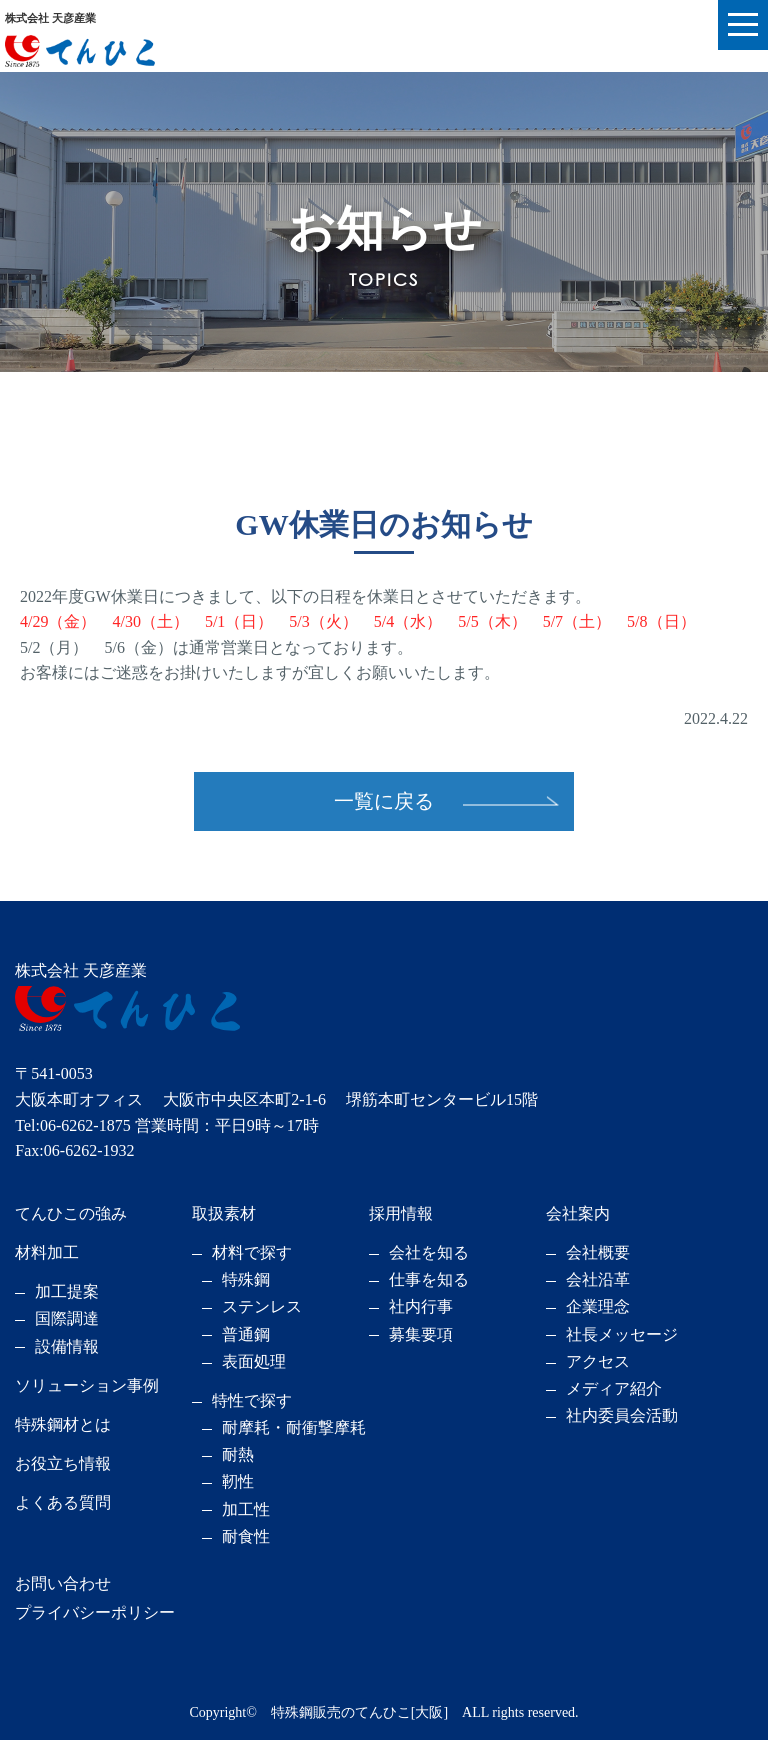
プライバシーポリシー (95, 1612)
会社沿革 (598, 1279)
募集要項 (421, 1334)
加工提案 (67, 1291)
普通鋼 (246, 1334)
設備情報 (67, 1346)
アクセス (598, 1361)
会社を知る (429, 1252)
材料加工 (47, 1252)
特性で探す (252, 1400)
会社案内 (578, 1213)
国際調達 (67, 1318)
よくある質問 (63, 1502)
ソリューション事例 (87, 1385)
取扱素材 (224, 1213)
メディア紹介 (614, 1388)
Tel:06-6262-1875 (72, 1125)
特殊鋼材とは (63, 1424)
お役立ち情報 (63, 1463)
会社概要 (598, 1252)
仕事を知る (429, 1279)
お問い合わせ (63, 1583)
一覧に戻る (384, 801)
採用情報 (401, 1213)
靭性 (238, 1481)
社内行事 (421, 1306)
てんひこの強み (71, 1213)
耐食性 (246, 1536)
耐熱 (238, 1454)
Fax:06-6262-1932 (74, 1150)
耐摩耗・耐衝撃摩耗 (294, 1427)
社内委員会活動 (622, 1415)
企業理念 (598, 1306)
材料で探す (252, 1252)
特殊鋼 (246, 1279)
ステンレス (262, 1306)
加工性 (246, 1509)
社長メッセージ (622, 1334)
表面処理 (254, 1361)
